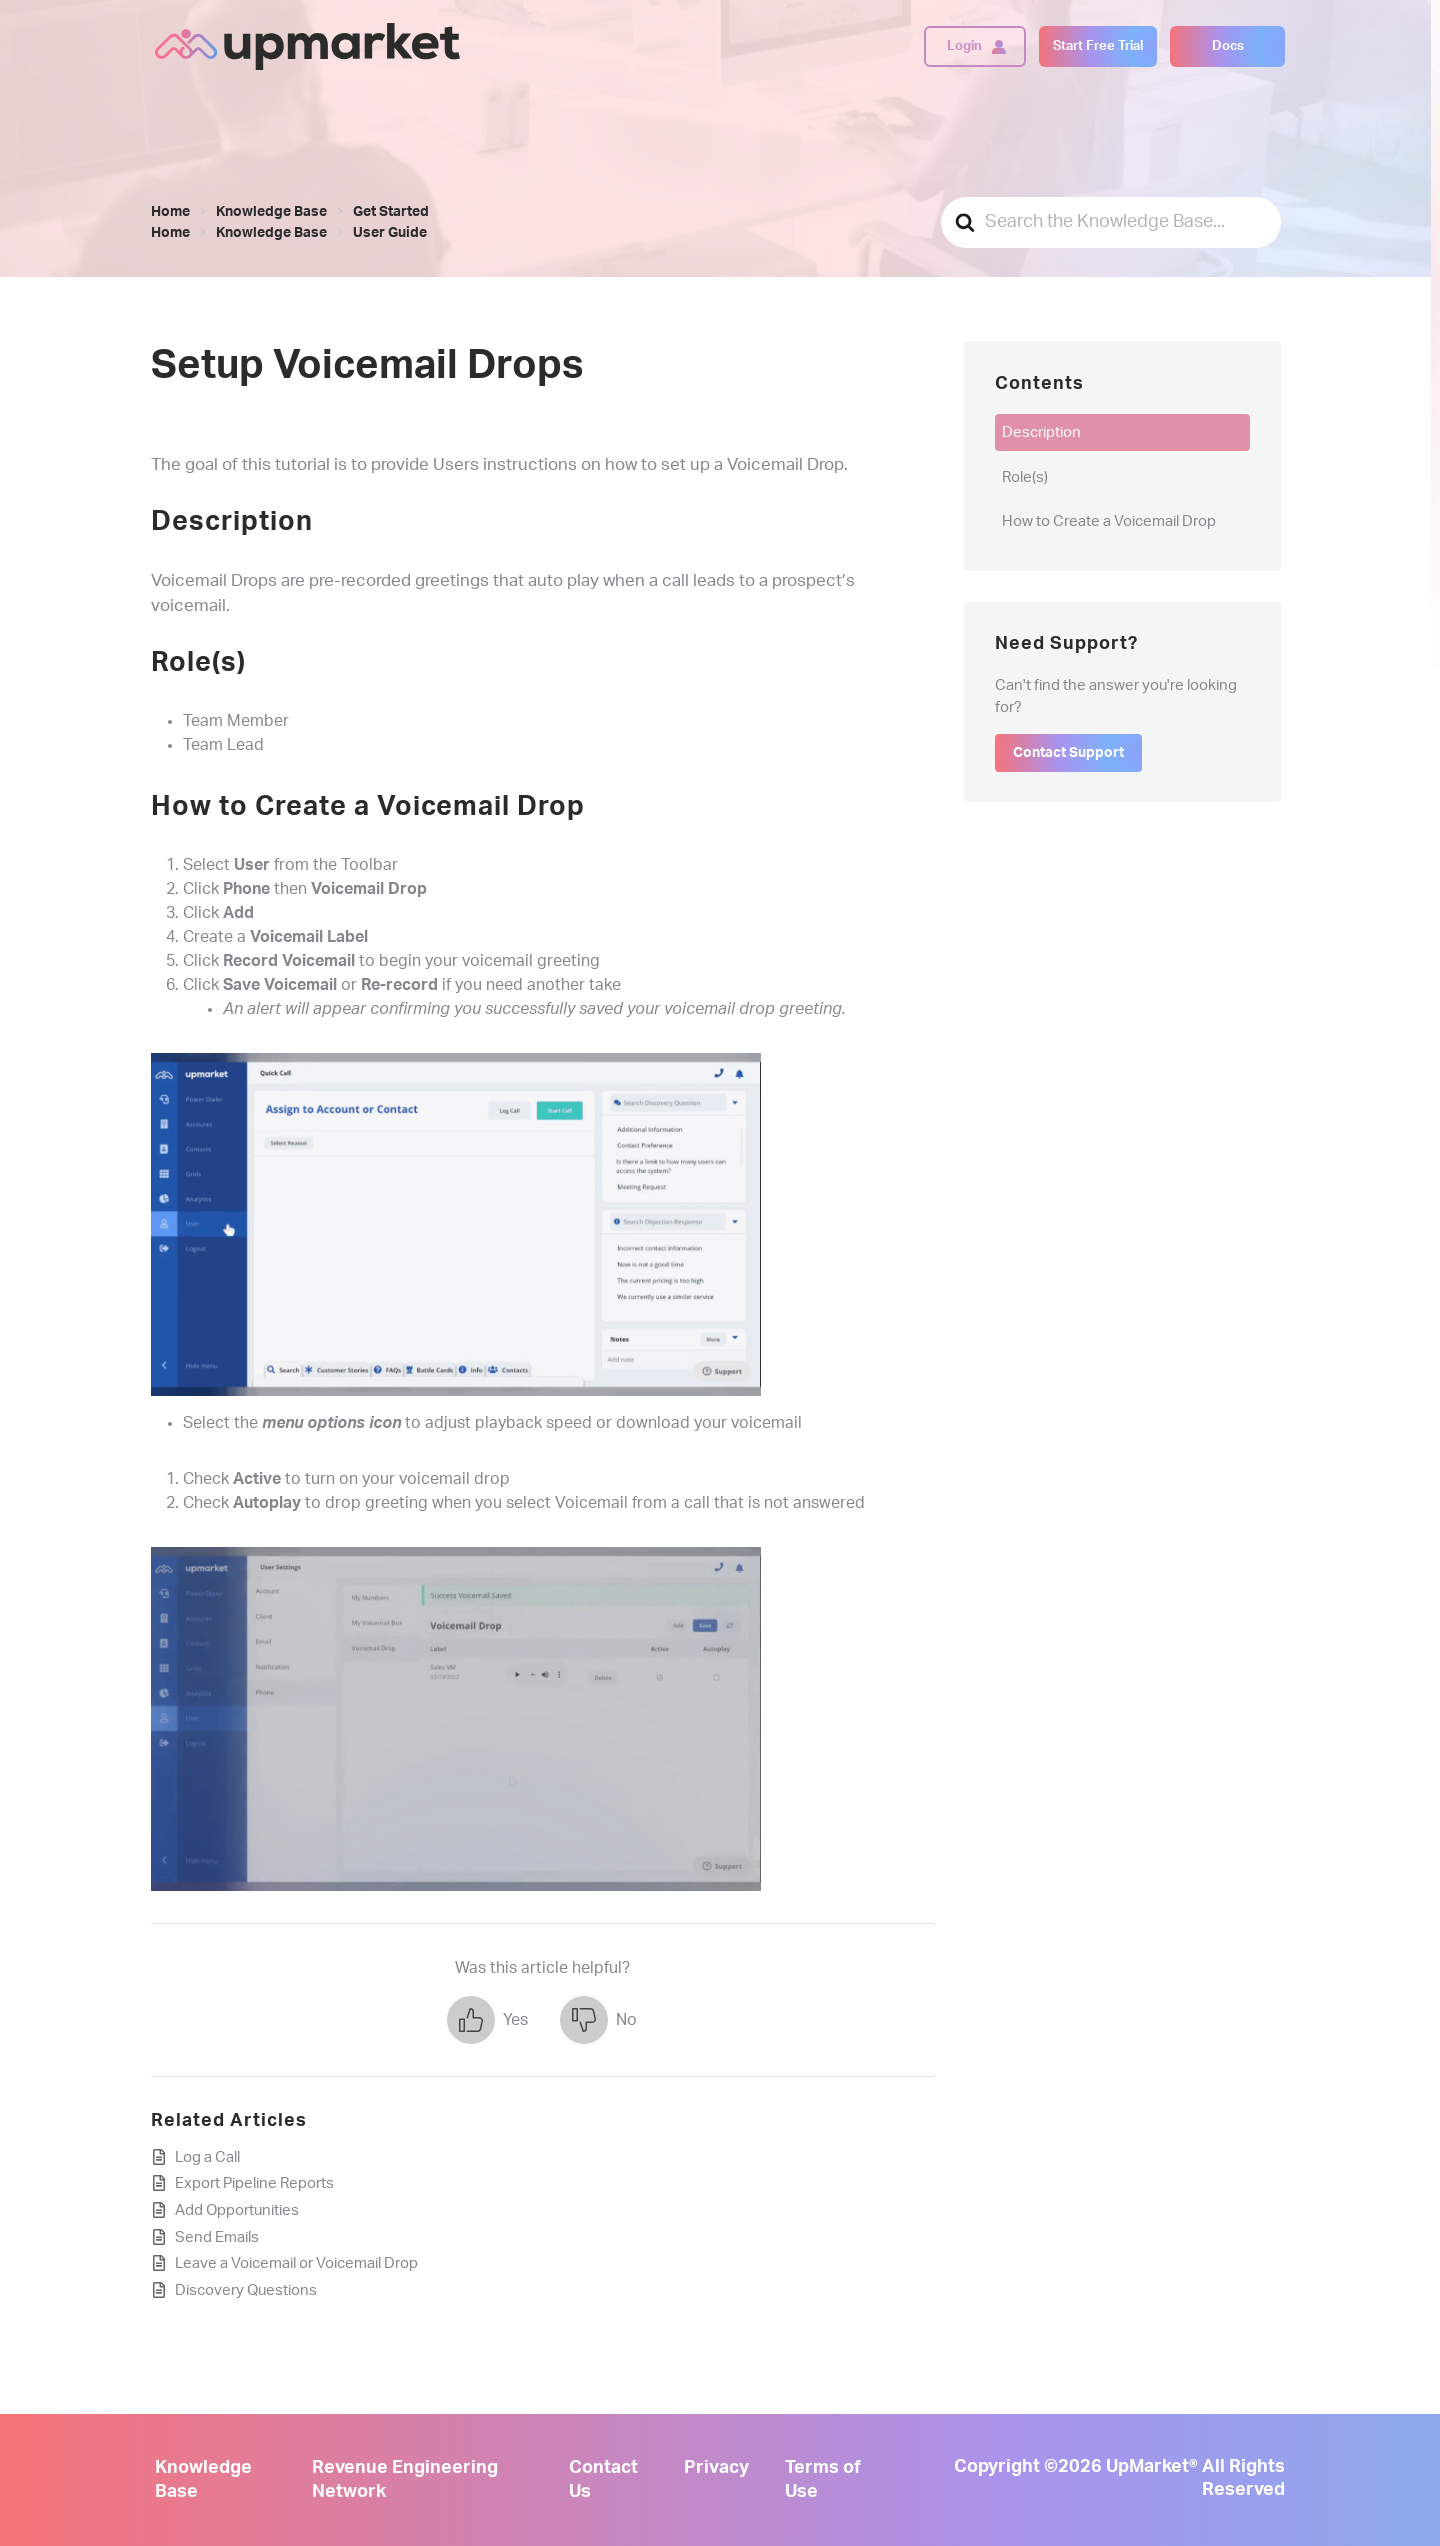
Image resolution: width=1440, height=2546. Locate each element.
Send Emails (217, 2237)
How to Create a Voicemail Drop (1109, 521)
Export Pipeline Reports (254, 2183)
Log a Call (207, 2157)
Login (964, 46)
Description (1041, 432)
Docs (1228, 46)
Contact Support (1068, 753)
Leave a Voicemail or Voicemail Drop (296, 2263)
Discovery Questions (246, 2290)
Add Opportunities (237, 2210)
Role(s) (1025, 477)
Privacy (716, 2468)
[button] (487, 2020)
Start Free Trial (1098, 46)
